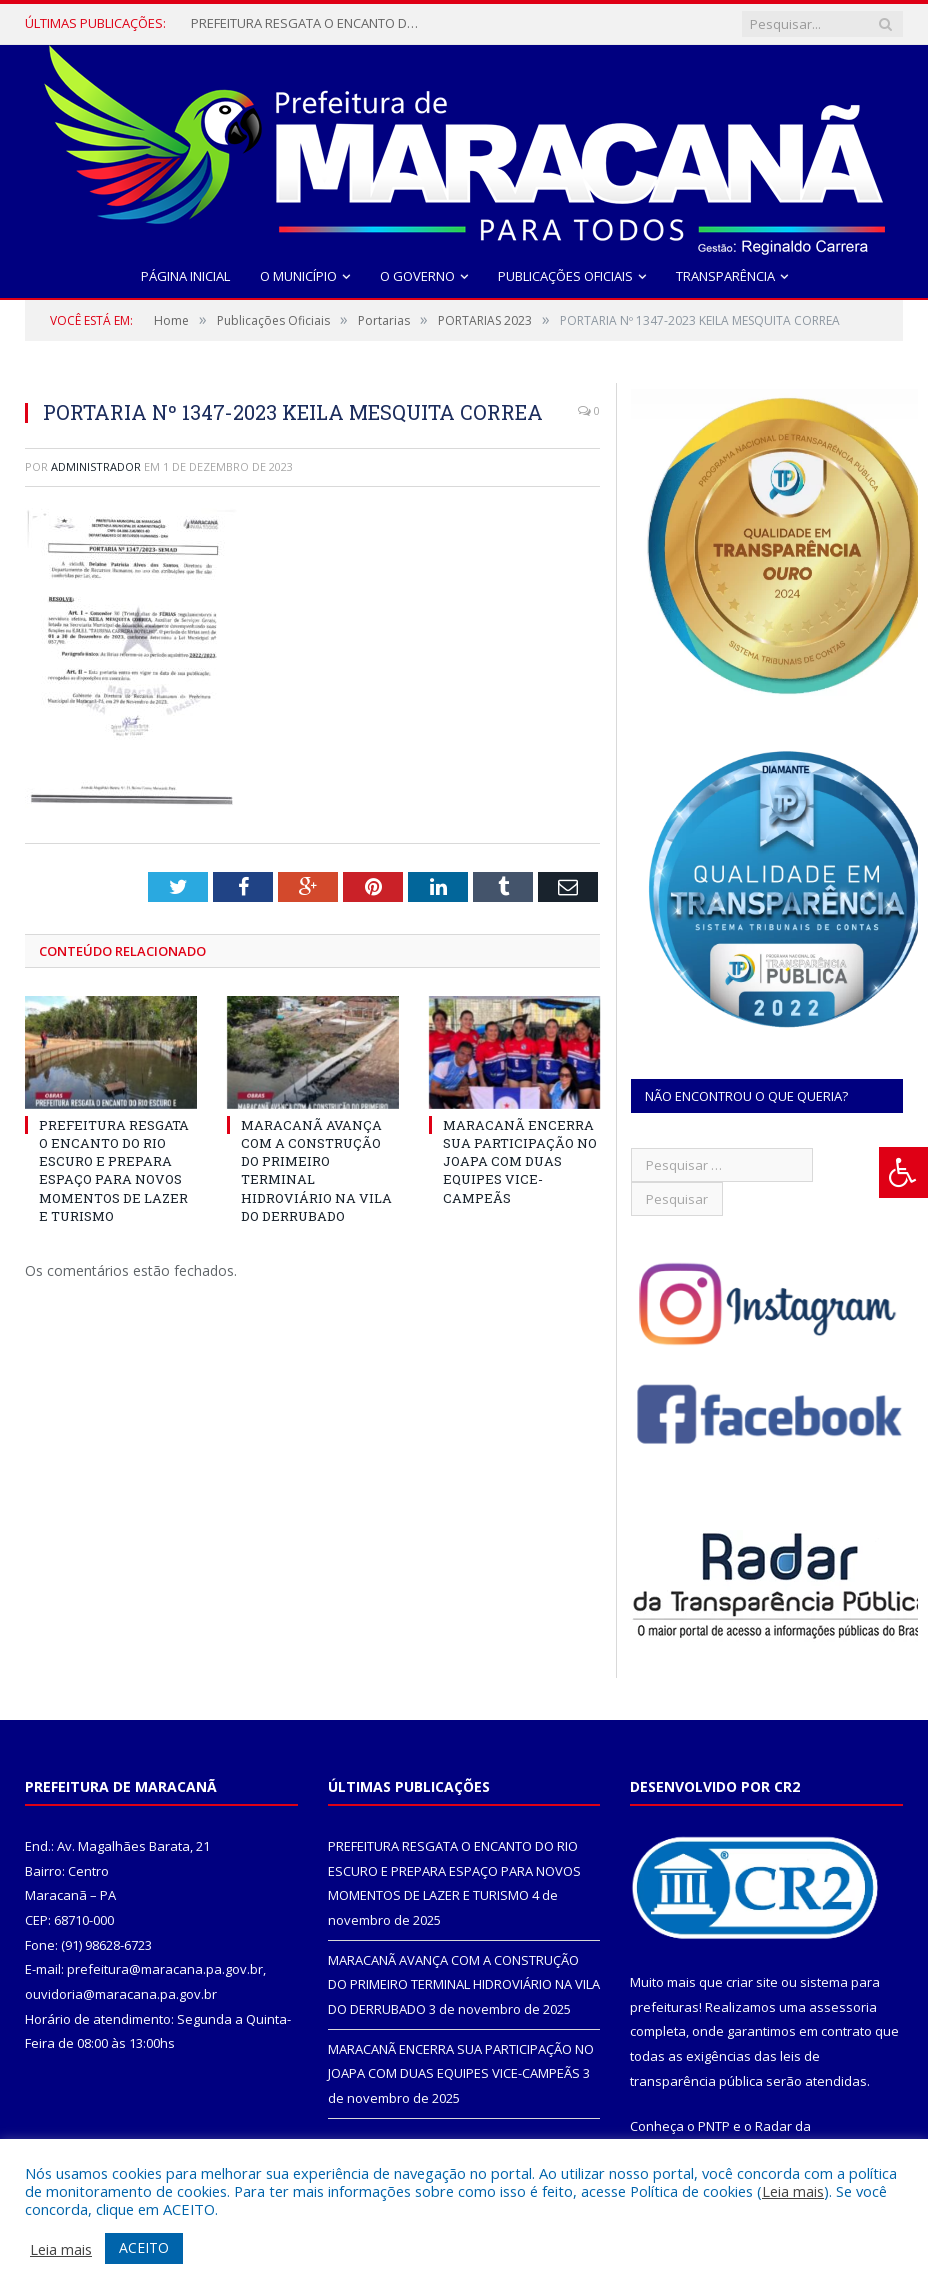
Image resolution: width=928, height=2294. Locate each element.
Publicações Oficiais (565, 276)
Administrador (96, 466)
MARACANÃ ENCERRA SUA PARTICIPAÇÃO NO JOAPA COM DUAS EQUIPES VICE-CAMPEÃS (520, 1161)
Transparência (725, 276)
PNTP (714, 2126)
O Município (298, 276)
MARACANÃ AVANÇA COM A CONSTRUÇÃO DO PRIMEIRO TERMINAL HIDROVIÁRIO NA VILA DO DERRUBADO (464, 1984)
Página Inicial (185, 276)
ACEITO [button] (144, 2247)
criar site (752, 1982)
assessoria (843, 2007)
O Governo (417, 276)
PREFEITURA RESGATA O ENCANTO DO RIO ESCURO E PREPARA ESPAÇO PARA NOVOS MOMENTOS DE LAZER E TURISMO (311, 23)
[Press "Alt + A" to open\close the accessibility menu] (903, 1172)
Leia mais (793, 2191)
